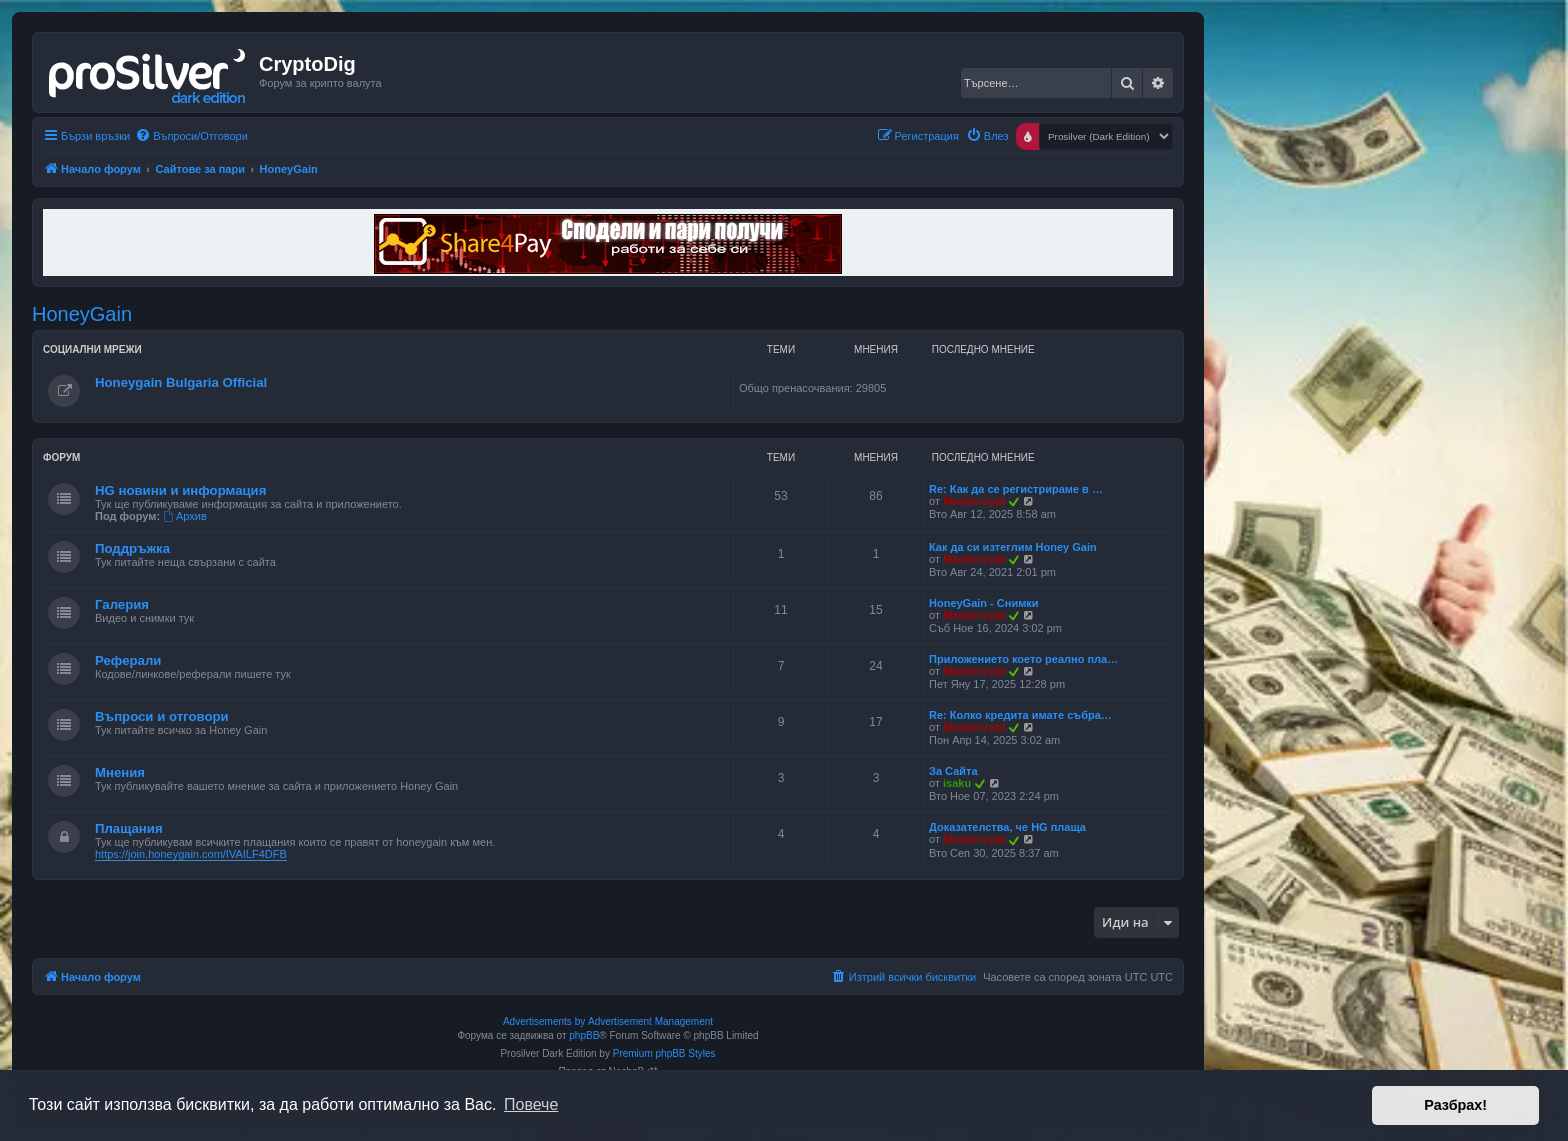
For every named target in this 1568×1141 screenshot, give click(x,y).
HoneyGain (82, 314)
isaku (957, 783)
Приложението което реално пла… (1023, 659)
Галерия (122, 604)
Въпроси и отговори (162, 716)
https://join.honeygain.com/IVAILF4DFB (191, 854)
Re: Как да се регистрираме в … (1016, 489)
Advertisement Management (650, 1021)
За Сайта (953, 771)
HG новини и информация (180, 490)
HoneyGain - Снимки (984, 603)
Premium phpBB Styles (664, 1053)
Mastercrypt (974, 501)
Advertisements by (544, 1021)
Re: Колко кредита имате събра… (1020, 715)
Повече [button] (531, 1104)
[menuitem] (191, 136)
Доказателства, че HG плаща (1007, 827)
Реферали (128, 660)
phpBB (584, 1035)
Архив (185, 516)
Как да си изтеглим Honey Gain (1013, 547)
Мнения (120, 772)
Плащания (129, 828)
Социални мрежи (92, 349)
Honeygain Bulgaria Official (181, 382)
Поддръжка (132, 548)
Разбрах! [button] (1455, 1105)
